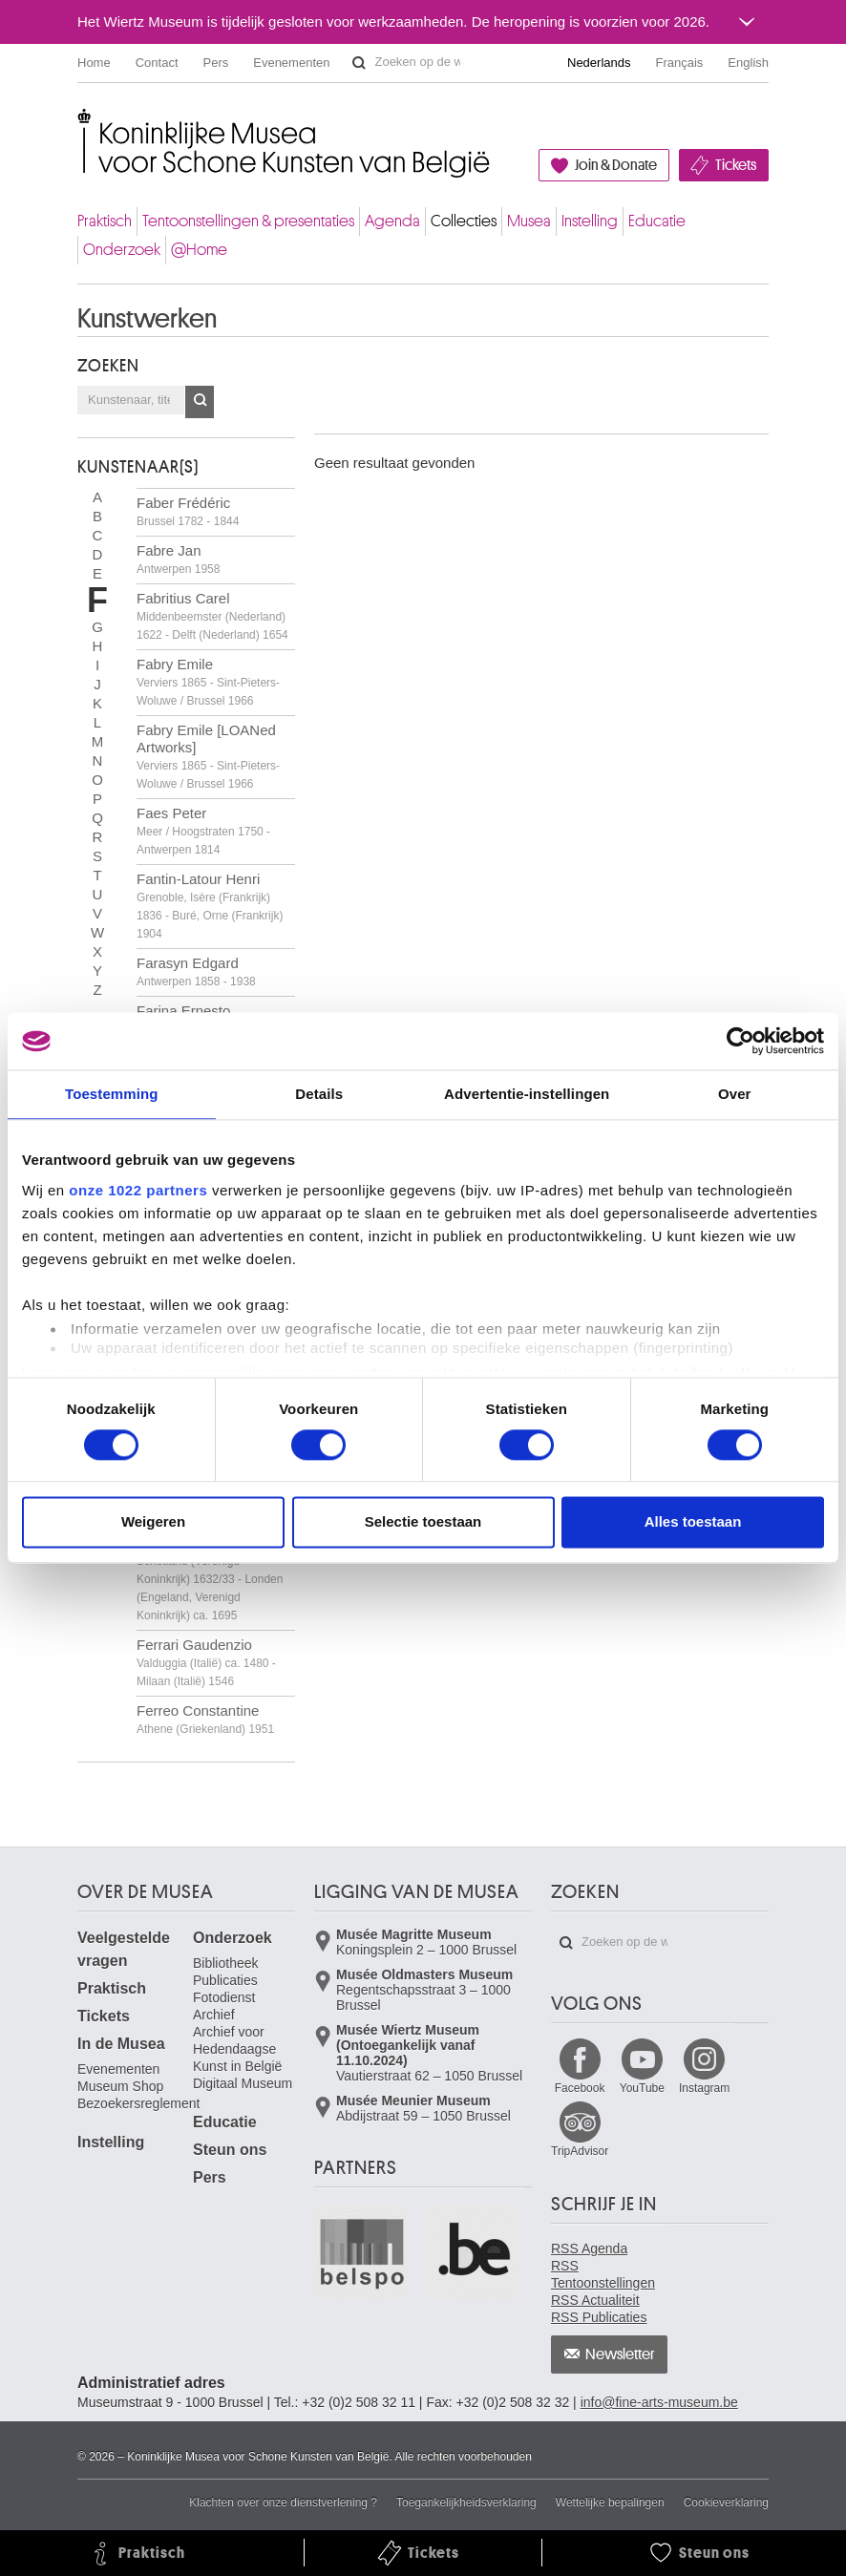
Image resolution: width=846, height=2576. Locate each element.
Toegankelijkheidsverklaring (466, 2502)
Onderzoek (121, 250)
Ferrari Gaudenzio (206, 1662)
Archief (214, 2014)
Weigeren (153, 1522)
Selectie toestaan (423, 1522)
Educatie (657, 221)
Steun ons (229, 2150)
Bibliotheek (226, 1963)
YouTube (642, 2088)
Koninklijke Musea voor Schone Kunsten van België (81, 123)
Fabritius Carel (212, 616)
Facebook (580, 2088)
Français (680, 62)
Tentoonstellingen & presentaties (248, 221)
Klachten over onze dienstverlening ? (283, 2502)
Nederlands (599, 62)
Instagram (704, 2088)
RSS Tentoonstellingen (603, 2274)
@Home (199, 250)
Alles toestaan (693, 1522)
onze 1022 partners (138, 1190)
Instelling (589, 221)
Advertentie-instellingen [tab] (526, 1094)
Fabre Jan (178, 559)
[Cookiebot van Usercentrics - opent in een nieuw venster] (740, 1040)
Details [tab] (319, 1094)
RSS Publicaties (598, 2317)
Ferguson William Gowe (212, 1578)
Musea (529, 221)
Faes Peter (203, 830)
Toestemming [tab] (112, 1094)
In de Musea (121, 2044)
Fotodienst (224, 1997)
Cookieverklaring (726, 2502)
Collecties (464, 221)
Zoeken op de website (359, 63)
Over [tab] (734, 1094)
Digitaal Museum (242, 2083)
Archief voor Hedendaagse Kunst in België (237, 2049)
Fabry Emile (208, 681)
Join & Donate (616, 165)
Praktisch (104, 221)
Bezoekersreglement (138, 2103)
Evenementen (291, 62)
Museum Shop (120, 2086)
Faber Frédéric (188, 511)
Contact (157, 62)
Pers (216, 62)
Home (94, 62)
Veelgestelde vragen (123, 1949)
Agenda (392, 221)
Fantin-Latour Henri (210, 905)
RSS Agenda (589, 2248)
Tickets (735, 165)
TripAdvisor (579, 2151)
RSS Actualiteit (595, 2300)
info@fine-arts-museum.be (659, 2402)
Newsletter (620, 2354)
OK (199, 402)
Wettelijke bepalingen (610, 2502)
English (748, 62)
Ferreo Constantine (205, 1719)
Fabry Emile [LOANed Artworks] (208, 756)
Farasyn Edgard (196, 971)
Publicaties (225, 1980)
